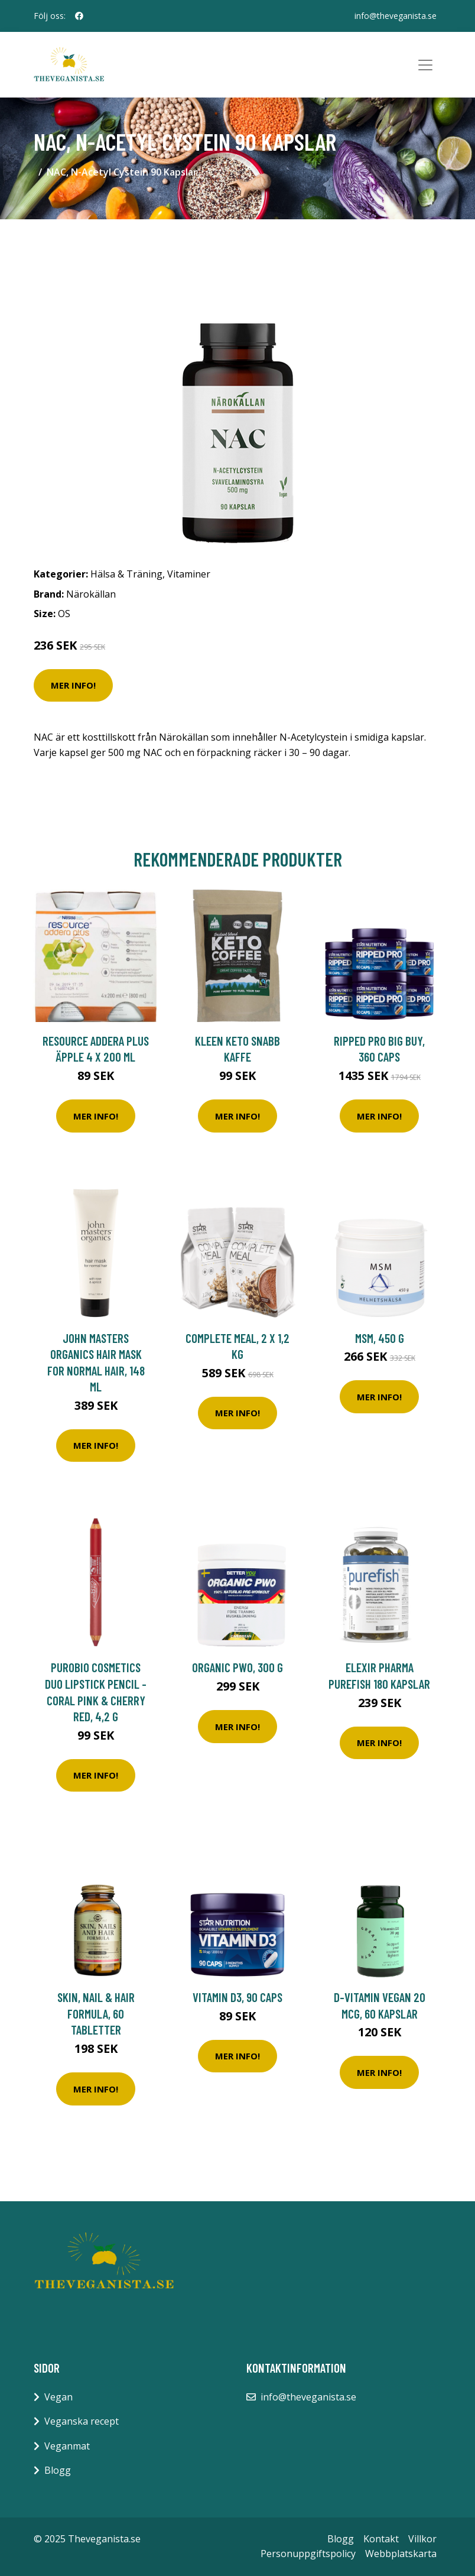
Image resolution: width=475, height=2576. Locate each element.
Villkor (422, 2538)
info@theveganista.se (395, 15)
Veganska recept (81, 2421)
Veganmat (67, 2445)
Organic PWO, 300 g (237, 1667)
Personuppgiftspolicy (308, 2553)
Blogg (57, 2470)
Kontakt (381, 2538)
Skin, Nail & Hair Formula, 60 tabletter (96, 2013)
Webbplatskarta (401, 2553)
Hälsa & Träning (126, 573)
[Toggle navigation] (425, 65)
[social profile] (79, 16)
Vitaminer (188, 573)
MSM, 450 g (379, 1338)
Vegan (58, 2396)
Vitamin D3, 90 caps (237, 1997)
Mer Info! (73, 685)
